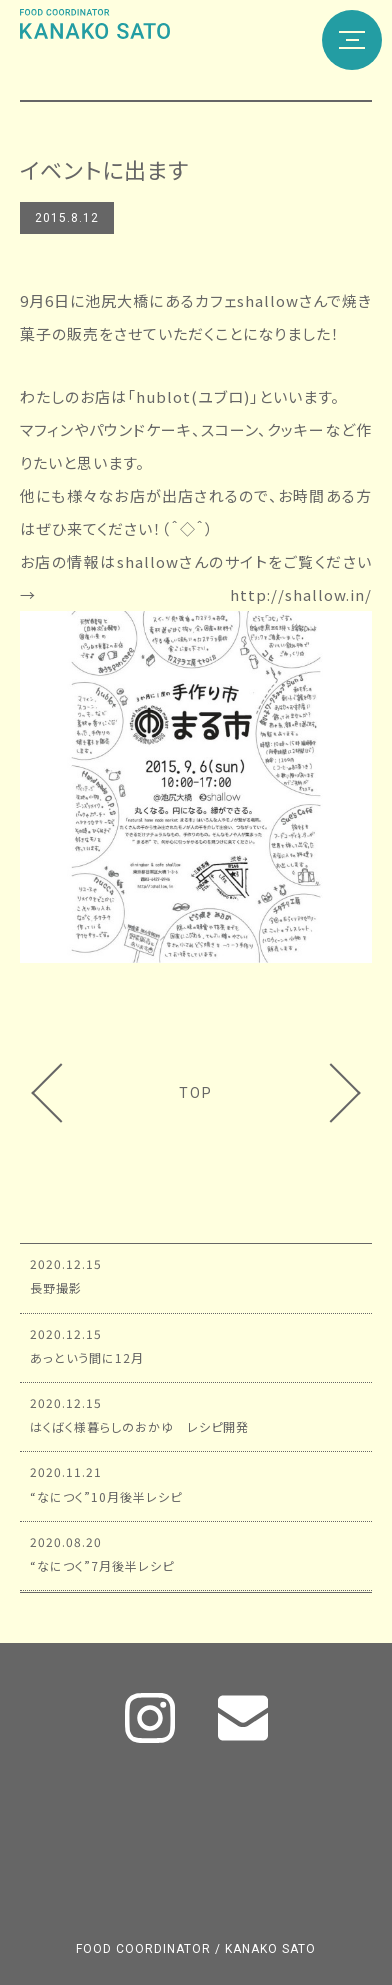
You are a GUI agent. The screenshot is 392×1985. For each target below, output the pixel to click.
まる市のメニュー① (322, 1093)
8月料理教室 (70, 1093)
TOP (196, 1093)
